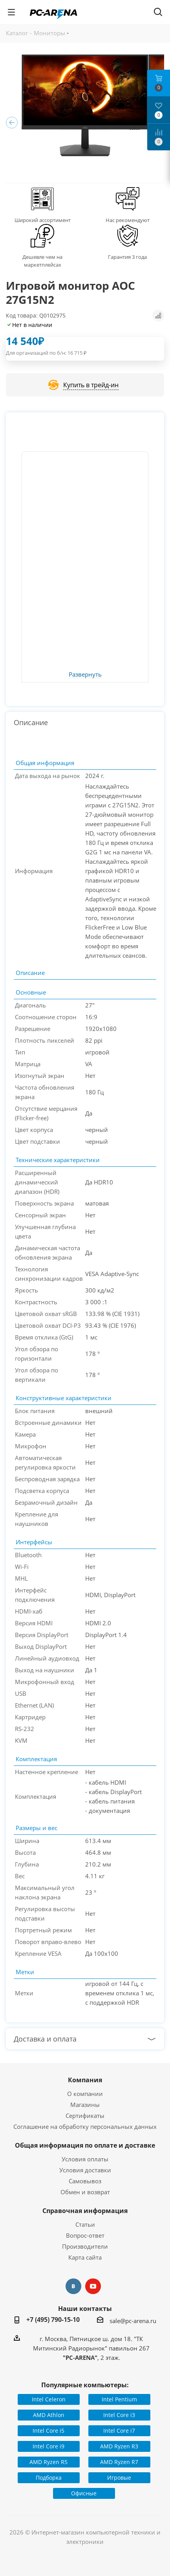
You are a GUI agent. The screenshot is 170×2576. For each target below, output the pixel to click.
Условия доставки (85, 2170)
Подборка (49, 2477)
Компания (85, 2080)
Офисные (84, 2493)
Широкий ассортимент (43, 220)
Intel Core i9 (48, 2446)
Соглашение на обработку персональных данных (85, 2126)
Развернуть (85, 674)
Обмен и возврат (85, 2192)
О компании (85, 2094)
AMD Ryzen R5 (48, 2462)
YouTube (93, 2286)
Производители (85, 2246)
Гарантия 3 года (127, 256)
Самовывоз (85, 2181)
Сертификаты (85, 2115)
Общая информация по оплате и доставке (85, 2145)
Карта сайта (85, 2257)
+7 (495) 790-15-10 (53, 2319)
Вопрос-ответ (85, 2235)
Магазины (85, 2104)
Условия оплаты (85, 2159)
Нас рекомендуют (128, 220)
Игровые (119, 2477)
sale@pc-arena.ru (133, 2321)
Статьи (85, 2224)
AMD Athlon (48, 2415)
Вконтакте (73, 2286)
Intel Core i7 (119, 2430)
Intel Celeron (49, 2399)
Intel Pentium (119, 2399)
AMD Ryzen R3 (119, 2446)
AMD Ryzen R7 (119, 2462)
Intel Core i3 (119, 2415)
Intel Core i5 (48, 2430)
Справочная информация (85, 2210)
